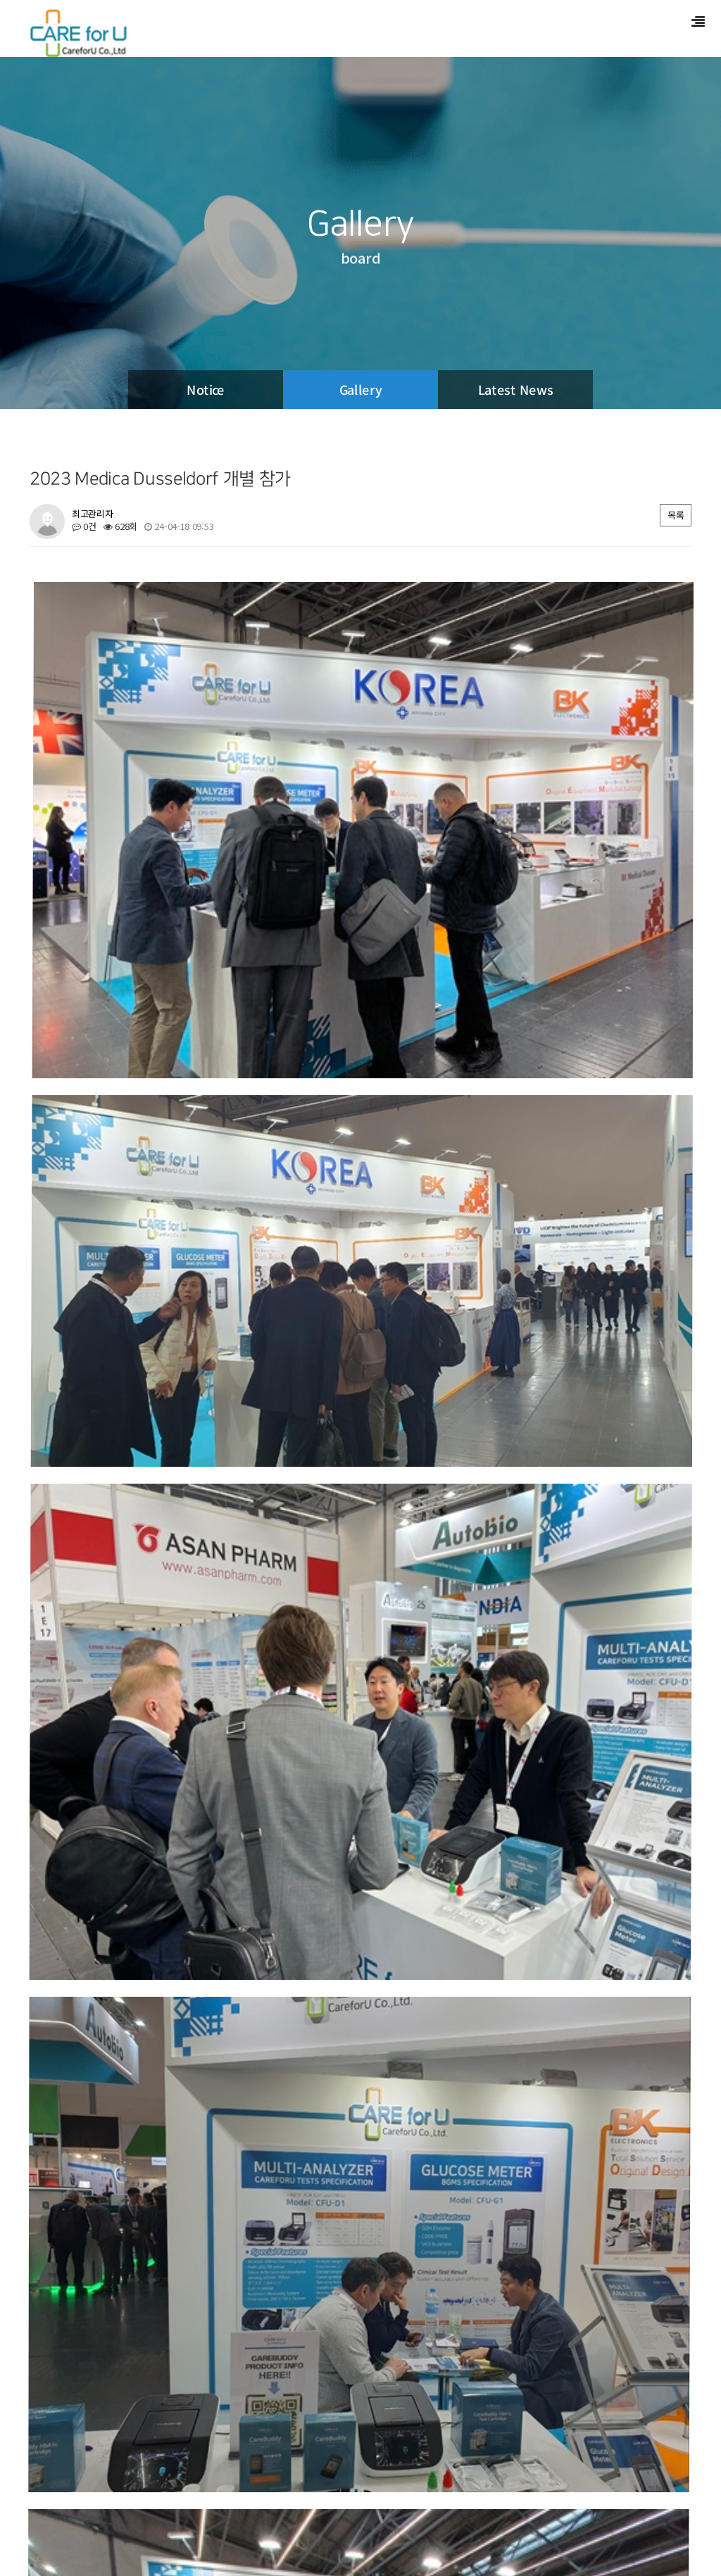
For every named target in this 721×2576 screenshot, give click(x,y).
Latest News (515, 389)
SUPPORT (176, 2503)
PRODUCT (114, 2503)
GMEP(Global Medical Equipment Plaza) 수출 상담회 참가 (178, 2040)
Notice (206, 389)
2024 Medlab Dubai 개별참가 (111, 2120)
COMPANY (52, 2503)
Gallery (360, 389)
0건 (84, 526)
